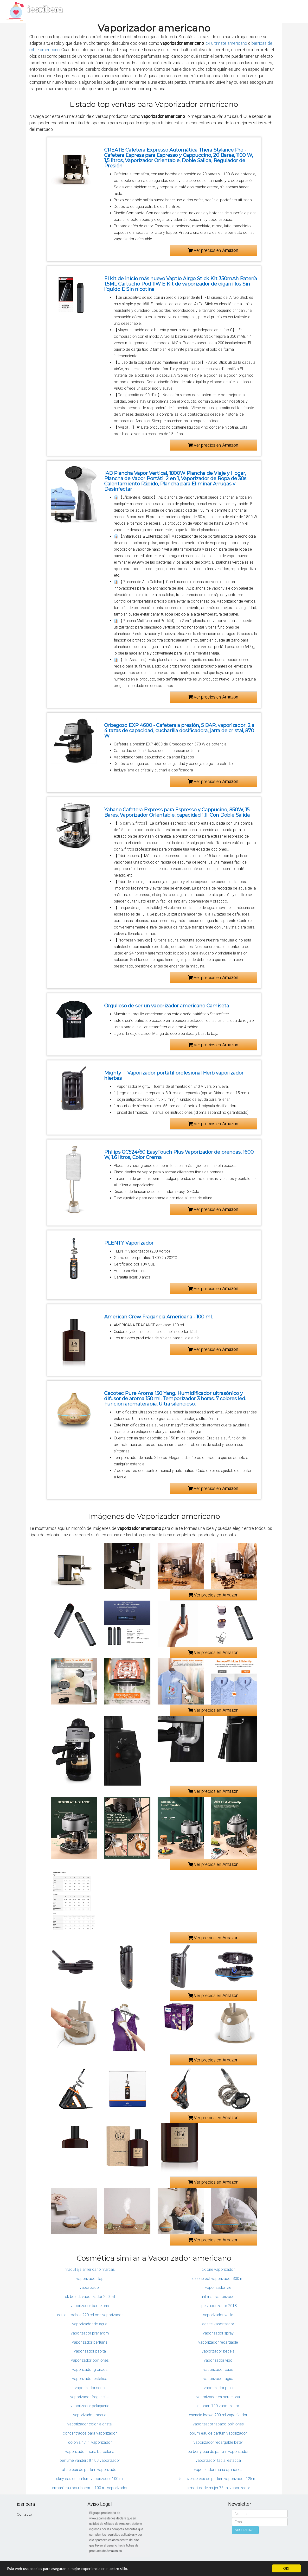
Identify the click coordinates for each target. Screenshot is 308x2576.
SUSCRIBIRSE (245, 2530)
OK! (286, 2568)
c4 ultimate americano (226, 43)
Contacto (24, 2514)
